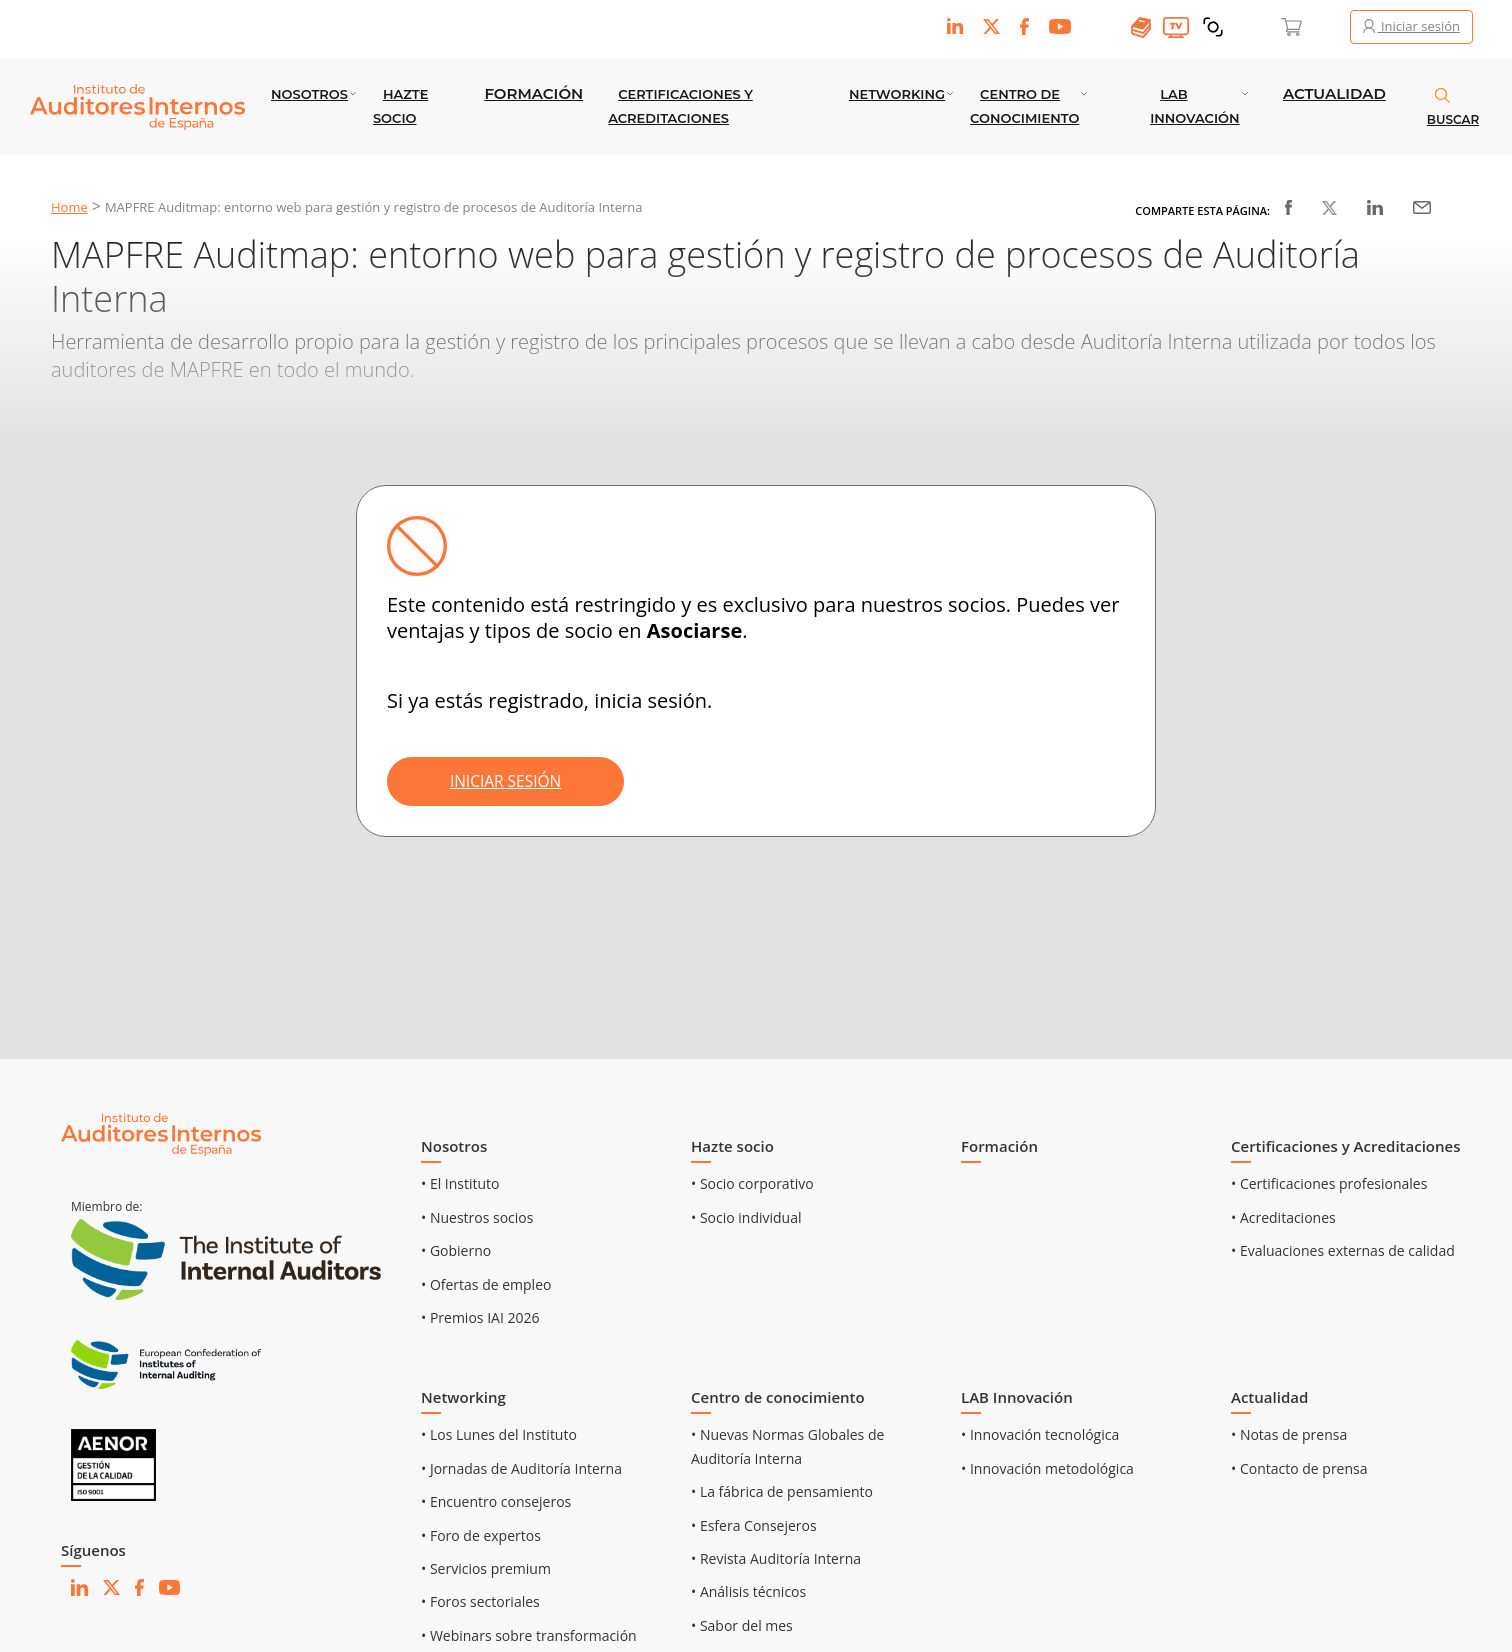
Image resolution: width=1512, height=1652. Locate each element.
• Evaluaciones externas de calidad (1343, 1250)
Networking (897, 94)
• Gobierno (456, 1250)
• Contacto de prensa (1299, 1468)
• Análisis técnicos (748, 1591)
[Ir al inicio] (161, 1133)
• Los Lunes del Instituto (499, 1434)
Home (69, 207)
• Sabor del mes (742, 1625)
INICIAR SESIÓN (511, 782)
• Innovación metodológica (1047, 1468)
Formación (533, 93)
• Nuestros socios (477, 1217)
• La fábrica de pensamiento (782, 1491)
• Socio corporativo (752, 1183)
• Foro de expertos (481, 1535)
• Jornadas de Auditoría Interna (521, 1468)
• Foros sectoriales (480, 1601)
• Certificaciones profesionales (1329, 1183)
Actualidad (1334, 93)
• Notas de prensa (1289, 1434)
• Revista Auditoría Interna (776, 1558)
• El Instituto (460, 1183)
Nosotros (309, 94)
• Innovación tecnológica (1040, 1434)
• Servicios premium (486, 1568)
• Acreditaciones (1283, 1217)
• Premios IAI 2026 (480, 1317)
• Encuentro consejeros (496, 1501)
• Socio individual (746, 1217)
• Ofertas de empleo (486, 1284)
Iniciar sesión (1411, 26)
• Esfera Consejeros (754, 1525)
